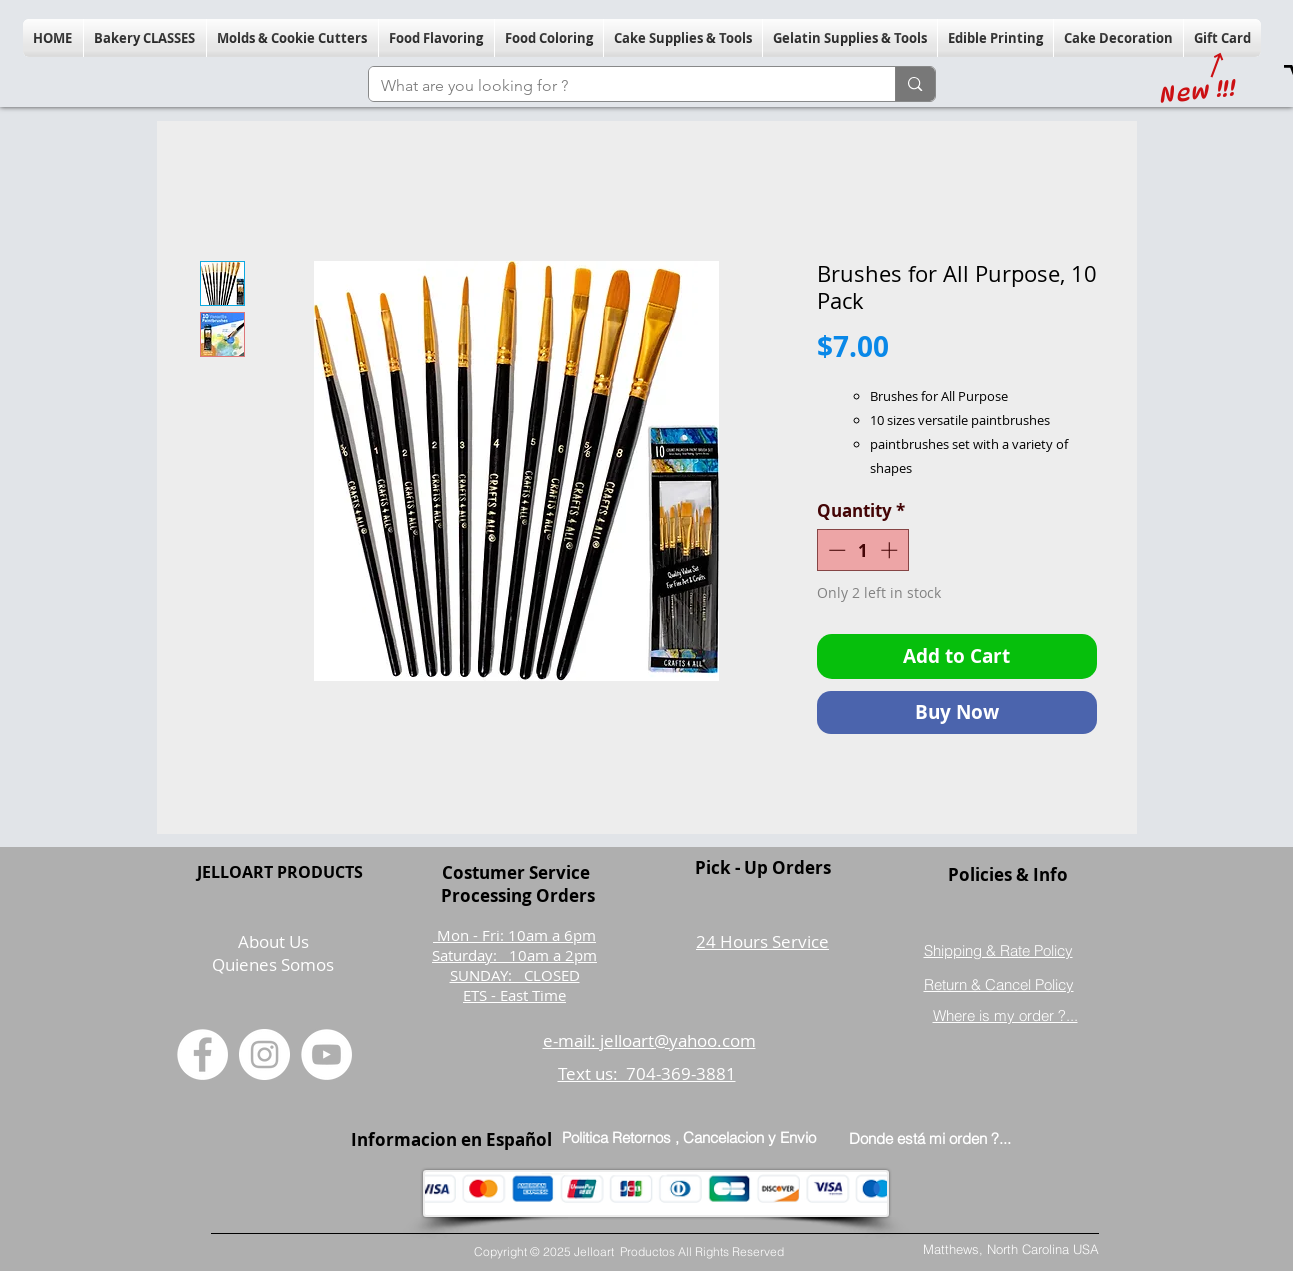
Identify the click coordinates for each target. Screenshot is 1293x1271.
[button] (145, 38)
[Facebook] (202, 1054)
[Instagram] (264, 1054)
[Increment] (891, 550)
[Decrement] (835, 550)
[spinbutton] (862, 550)
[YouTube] (326, 1054)
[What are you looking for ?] (617, 86)
